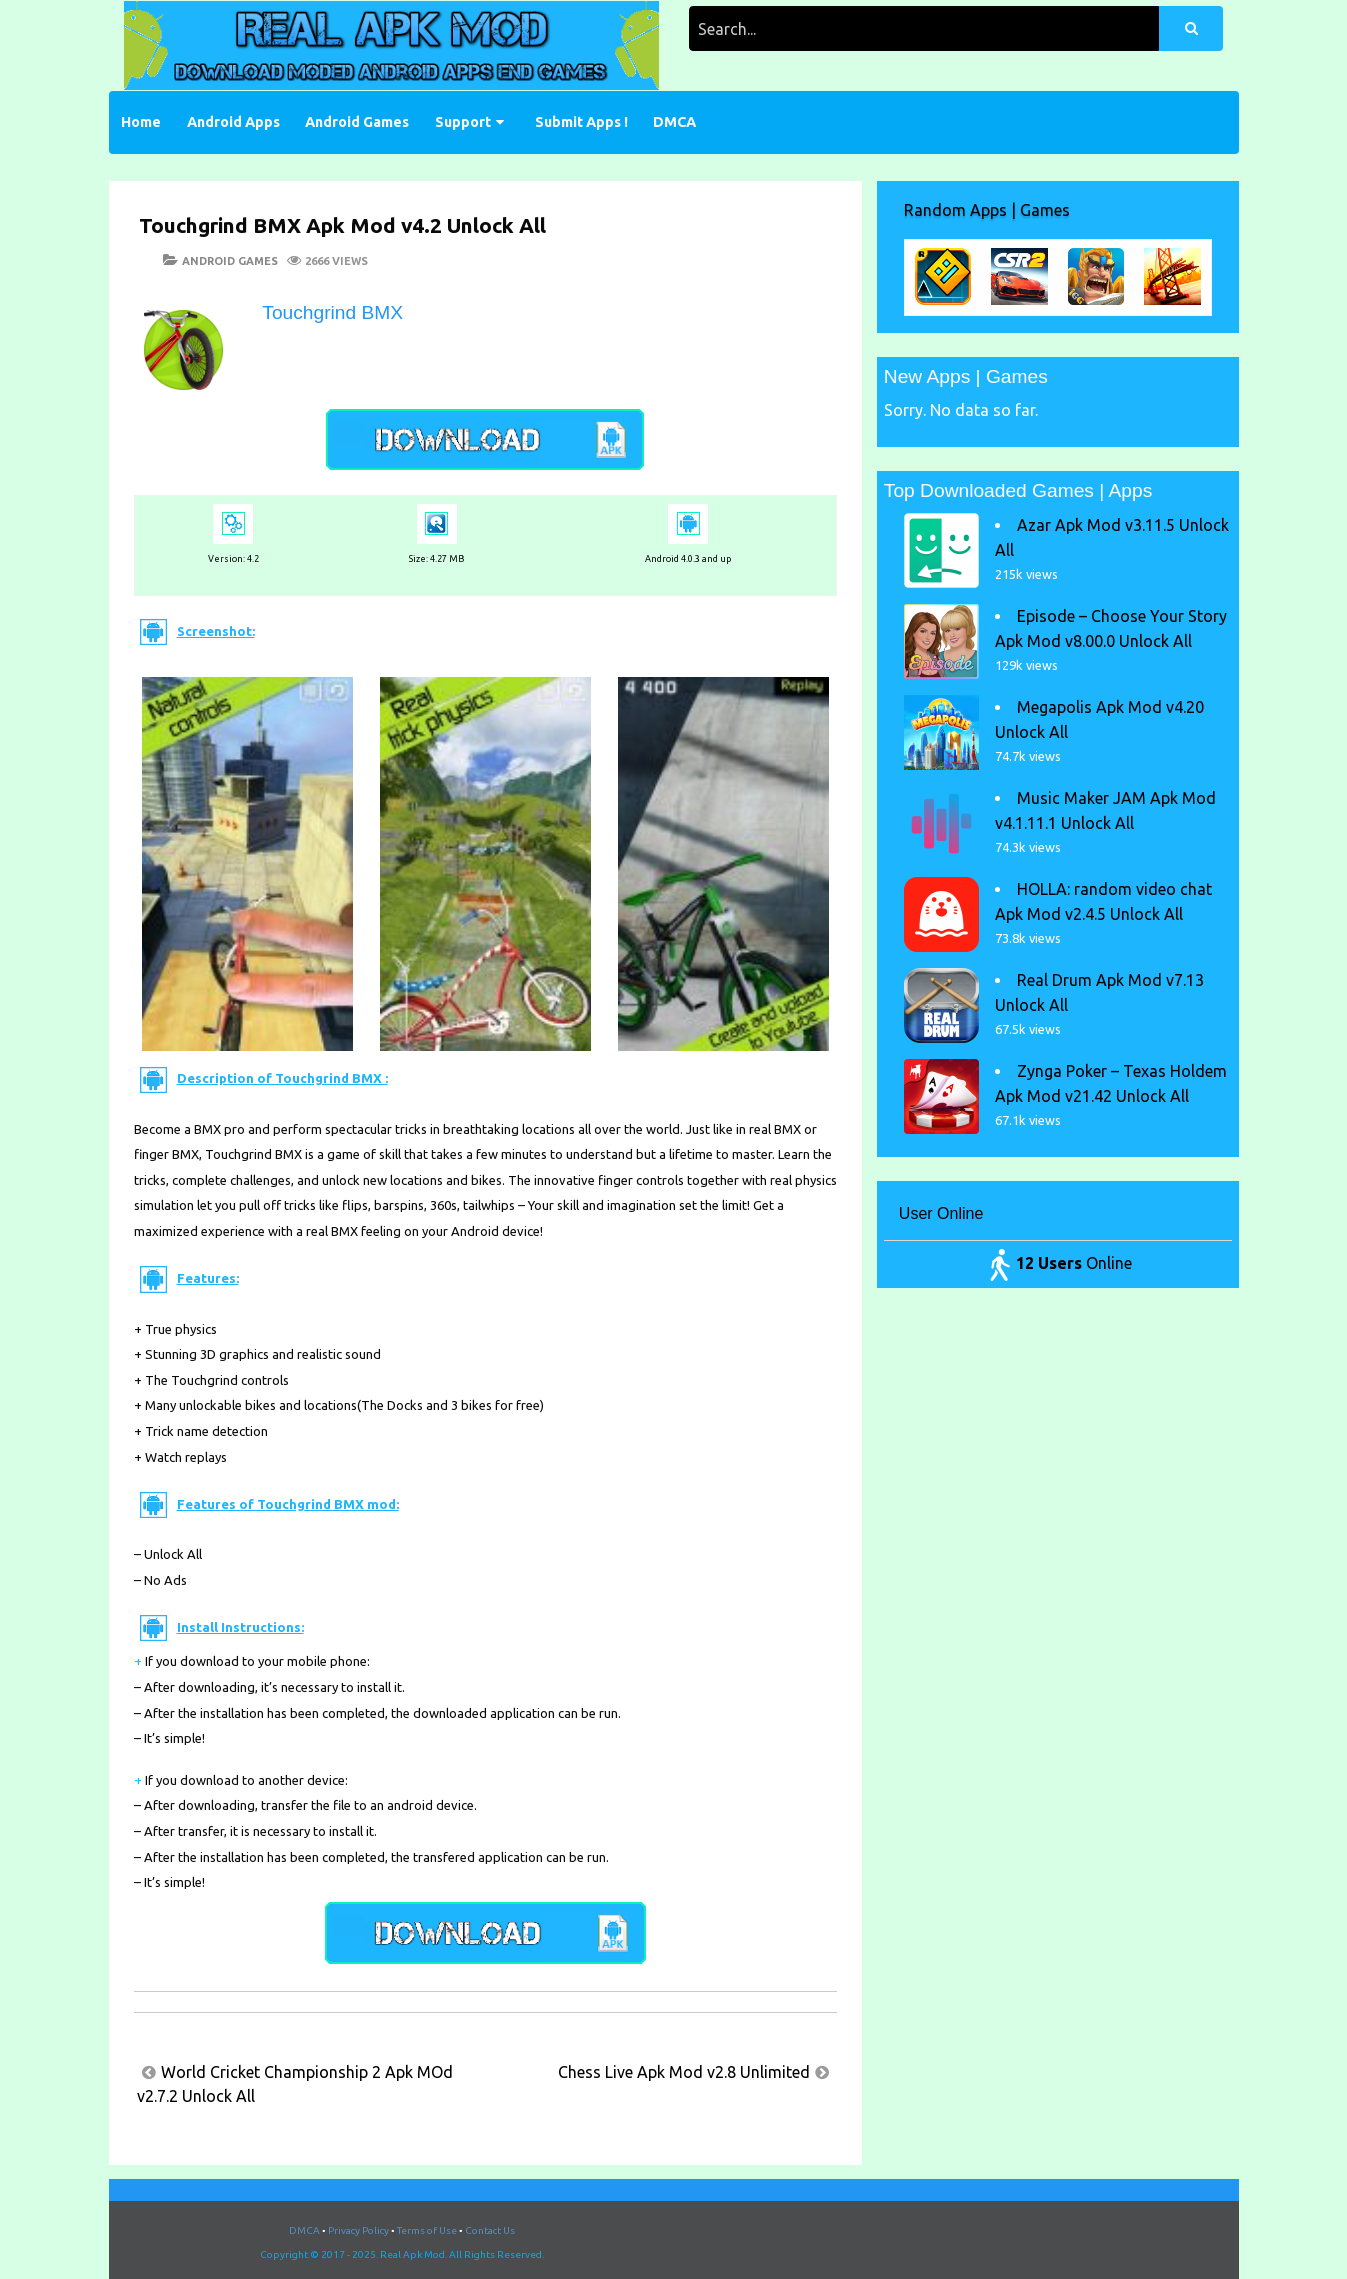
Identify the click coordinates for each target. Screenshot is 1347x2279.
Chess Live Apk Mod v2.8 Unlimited (684, 2072)
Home (141, 122)
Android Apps (233, 122)
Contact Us (490, 2230)
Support (463, 122)
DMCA (674, 122)
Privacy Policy (358, 2230)
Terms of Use (427, 2230)
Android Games (357, 122)
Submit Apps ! (581, 122)
